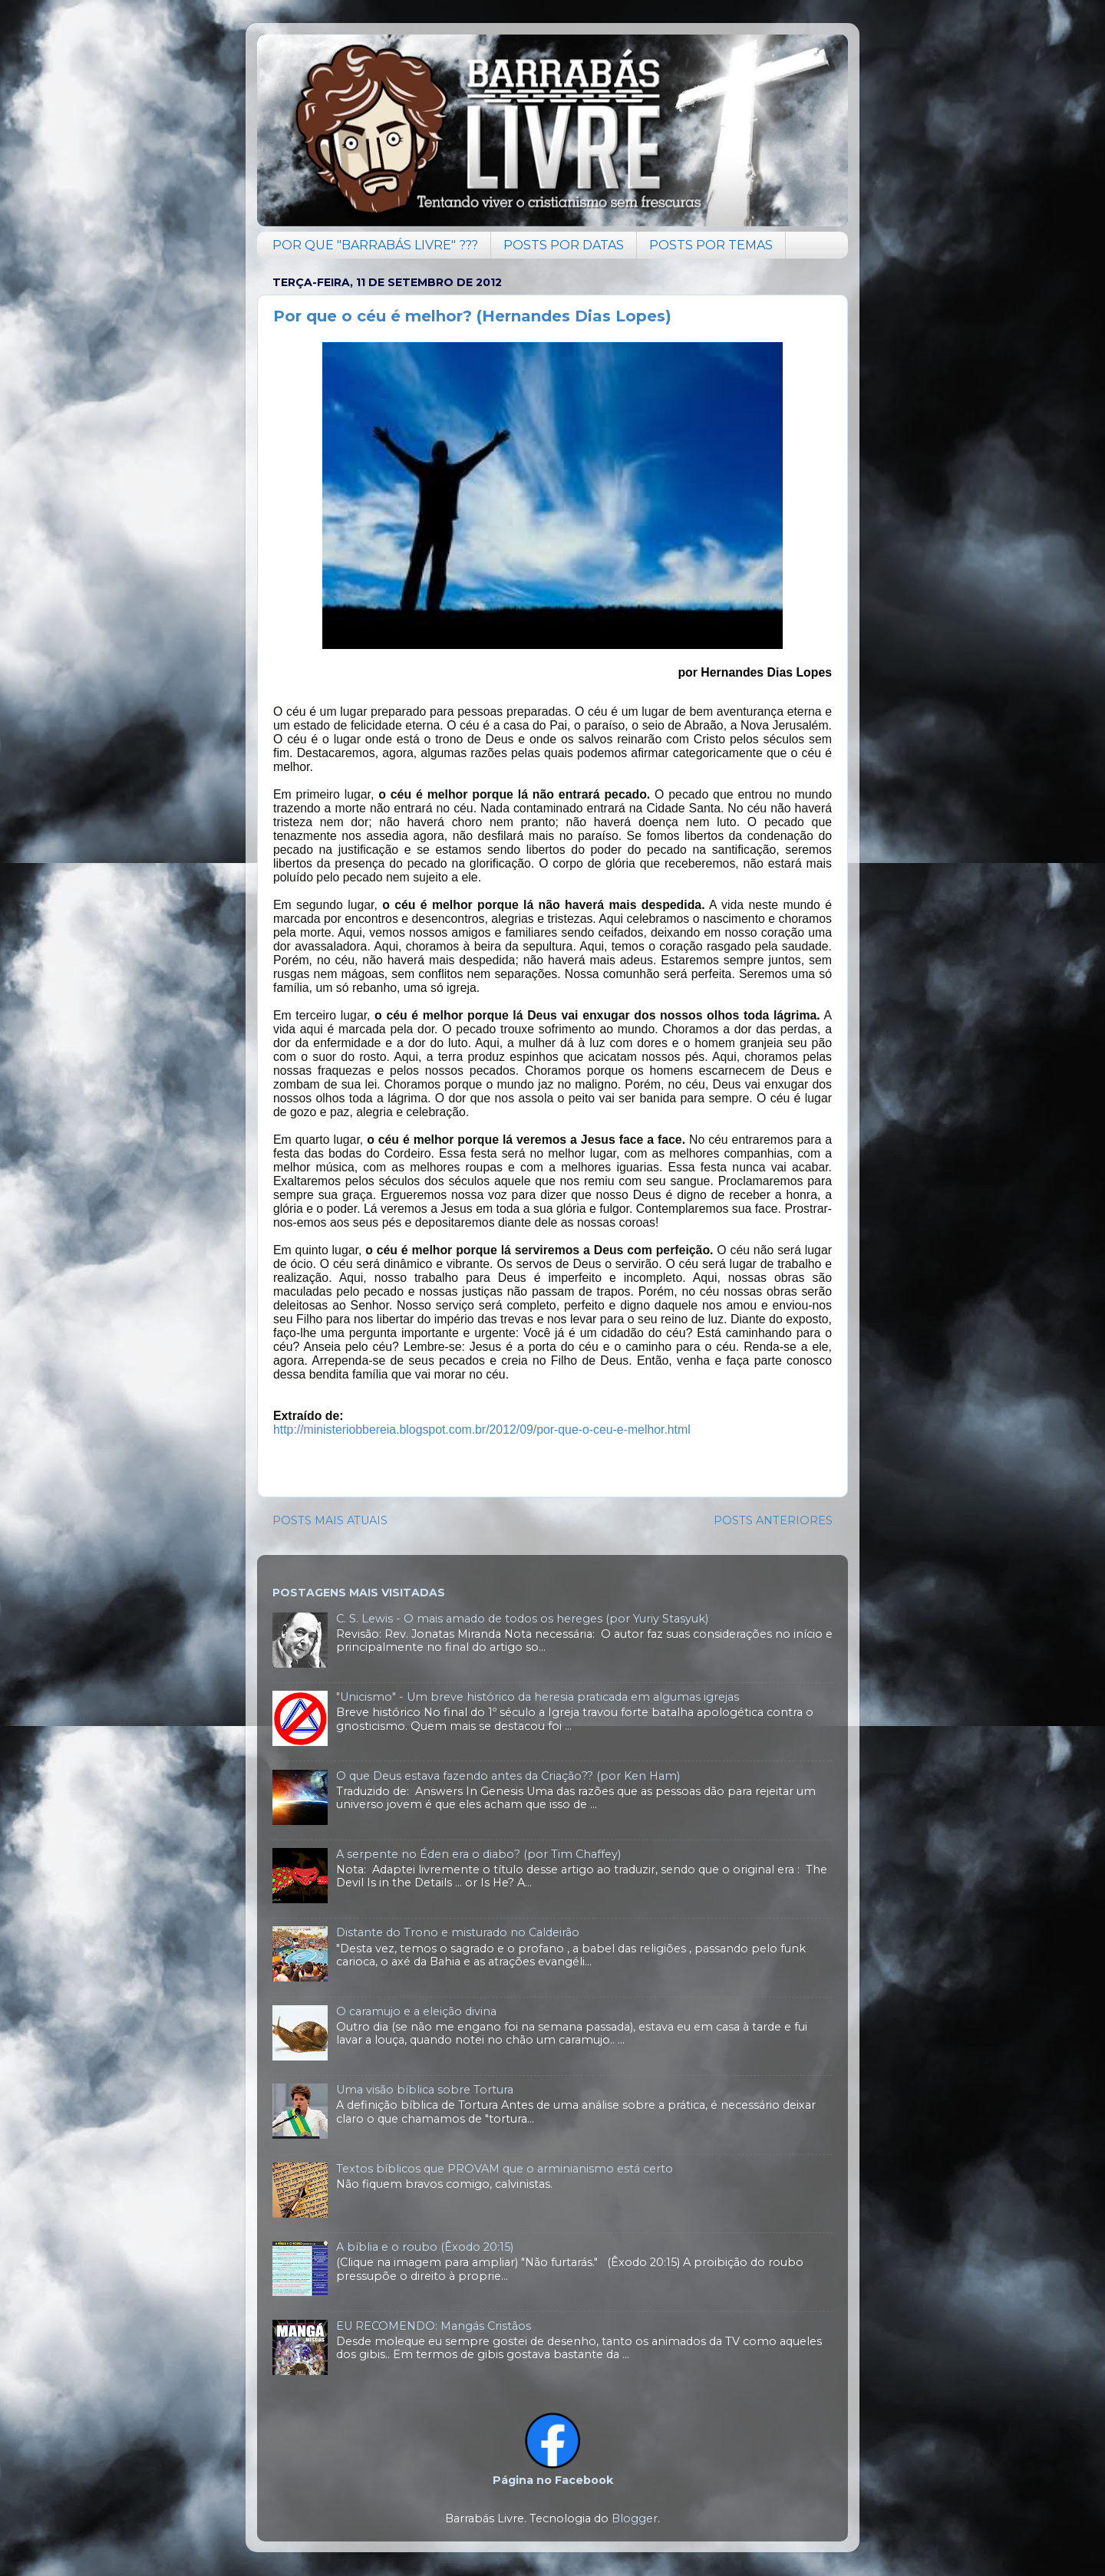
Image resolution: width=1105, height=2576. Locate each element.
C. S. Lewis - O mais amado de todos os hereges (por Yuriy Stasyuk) (522, 1619)
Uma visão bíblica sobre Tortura (424, 2090)
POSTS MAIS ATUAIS (330, 1520)
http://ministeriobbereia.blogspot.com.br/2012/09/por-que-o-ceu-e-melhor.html (482, 1429)
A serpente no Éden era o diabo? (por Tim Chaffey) (478, 1854)
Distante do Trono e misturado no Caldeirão (457, 1932)
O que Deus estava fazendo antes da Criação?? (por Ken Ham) (508, 1776)
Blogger (635, 2518)
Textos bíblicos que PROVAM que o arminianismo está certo (504, 2169)
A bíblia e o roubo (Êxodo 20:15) (424, 2247)
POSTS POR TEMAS (711, 245)
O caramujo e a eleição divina (416, 2011)
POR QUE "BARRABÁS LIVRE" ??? (375, 245)
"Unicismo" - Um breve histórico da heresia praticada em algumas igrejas (537, 1697)
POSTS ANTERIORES (773, 1520)
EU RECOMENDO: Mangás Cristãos (433, 2326)
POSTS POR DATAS (563, 245)
